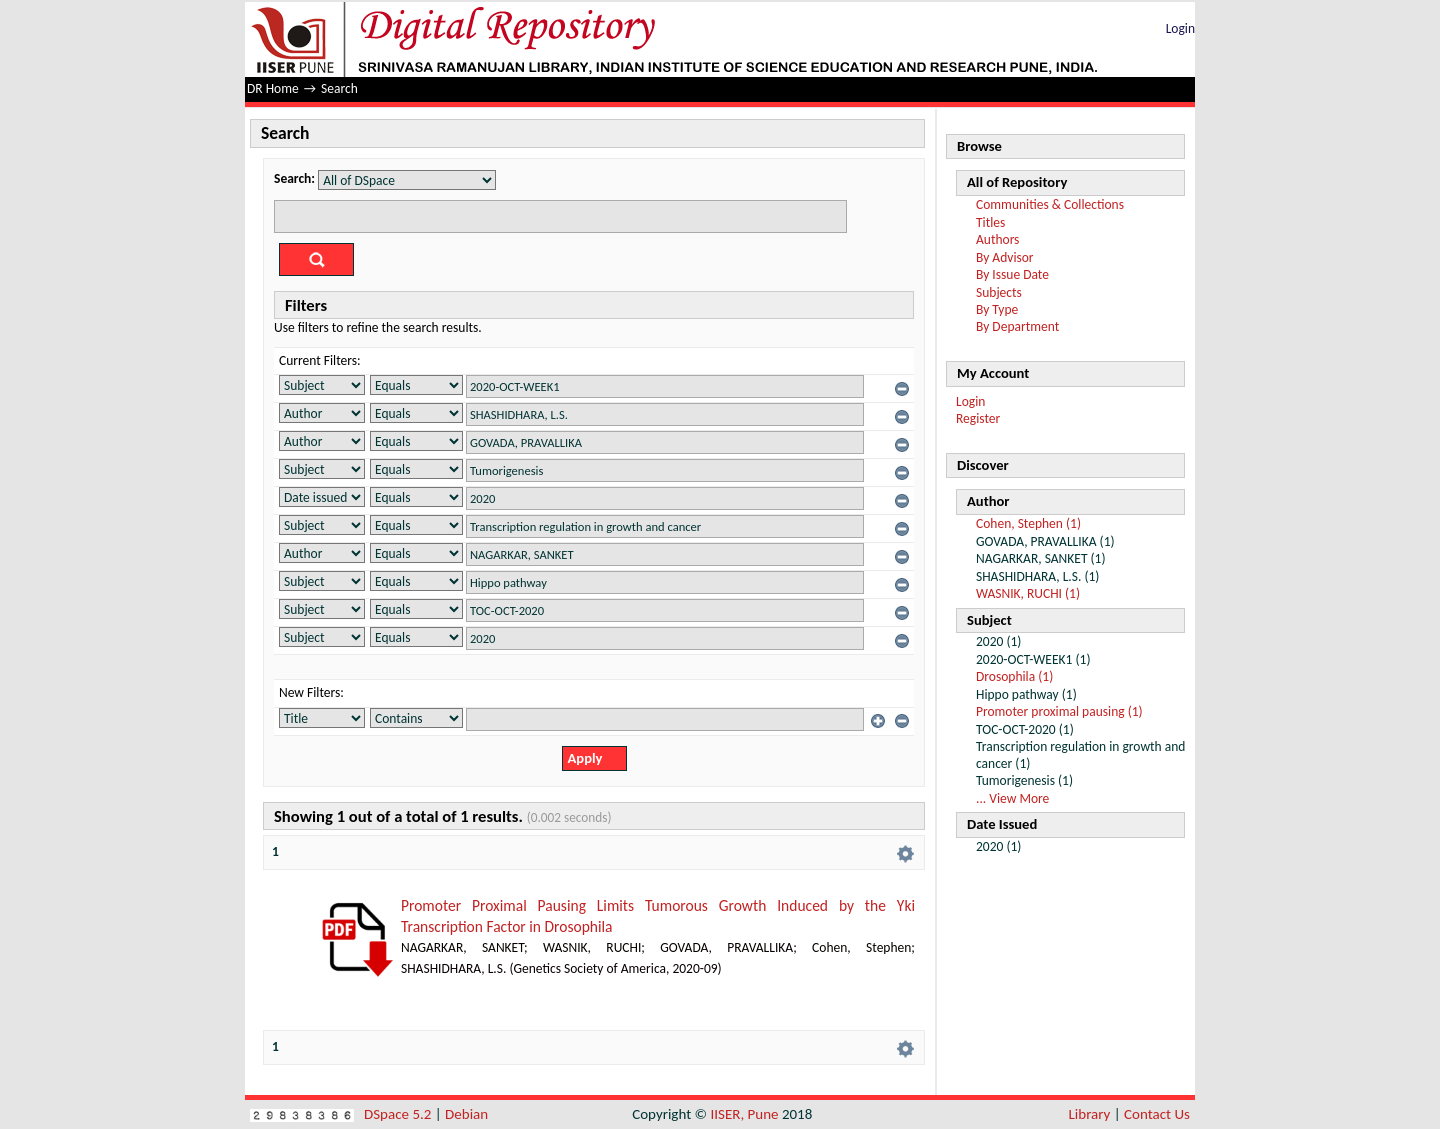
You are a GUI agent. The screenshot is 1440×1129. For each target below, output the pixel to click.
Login (1180, 28)
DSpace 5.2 (399, 1114)
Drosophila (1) (1014, 676)
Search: (294, 178)
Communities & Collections (1050, 204)
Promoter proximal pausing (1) (1059, 711)
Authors (997, 239)
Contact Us (1157, 1114)
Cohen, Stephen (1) (1028, 523)
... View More (1012, 798)
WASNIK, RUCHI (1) (1028, 593)
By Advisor (1005, 257)
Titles (990, 222)
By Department (1017, 326)
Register (978, 418)
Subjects (999, 292)
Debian (466, 1114)
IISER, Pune (744, 1114)
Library (1090, 1114)
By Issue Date (1012, 274)
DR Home (273, 88)
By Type (997, 309)
